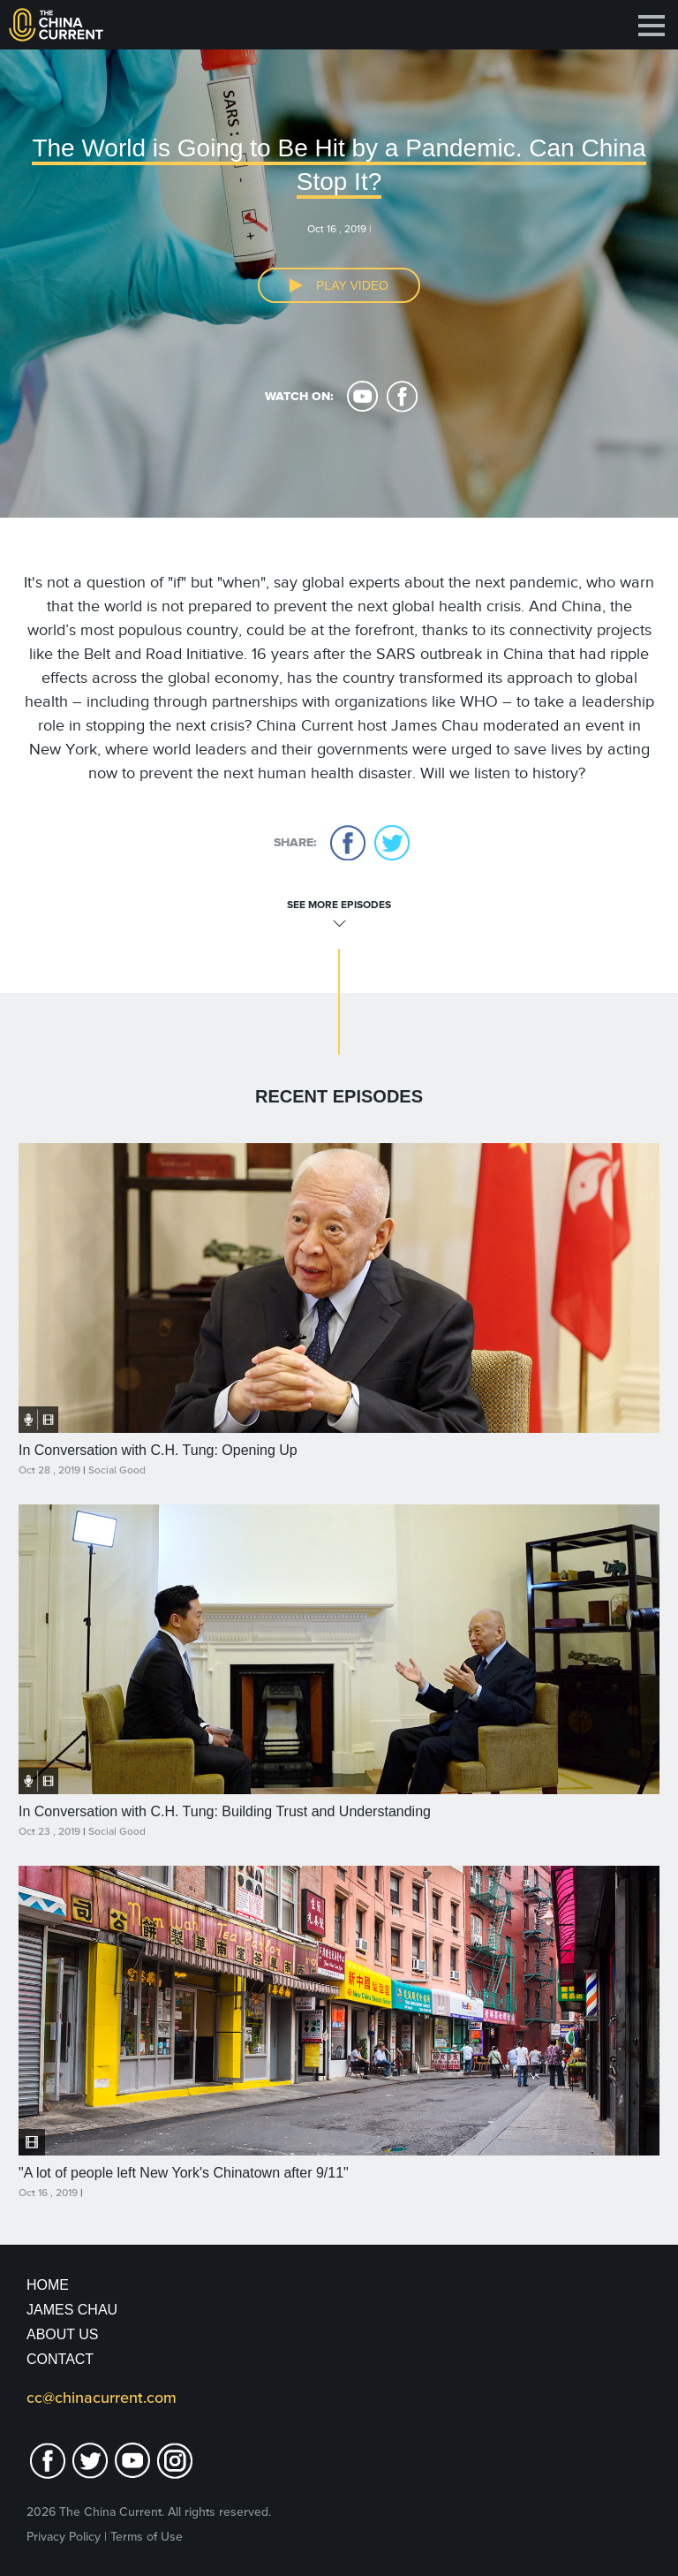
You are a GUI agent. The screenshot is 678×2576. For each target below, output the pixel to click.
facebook (402, 397)
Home (47, 2284)
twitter (392, 842)
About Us (62, 2334)
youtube (362, 397)
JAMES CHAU (71, 2309)
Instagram (174, 2461)
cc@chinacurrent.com (101, 2397)
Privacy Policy (63, 2536)
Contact (60, 2359)
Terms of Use (146, 2536)
